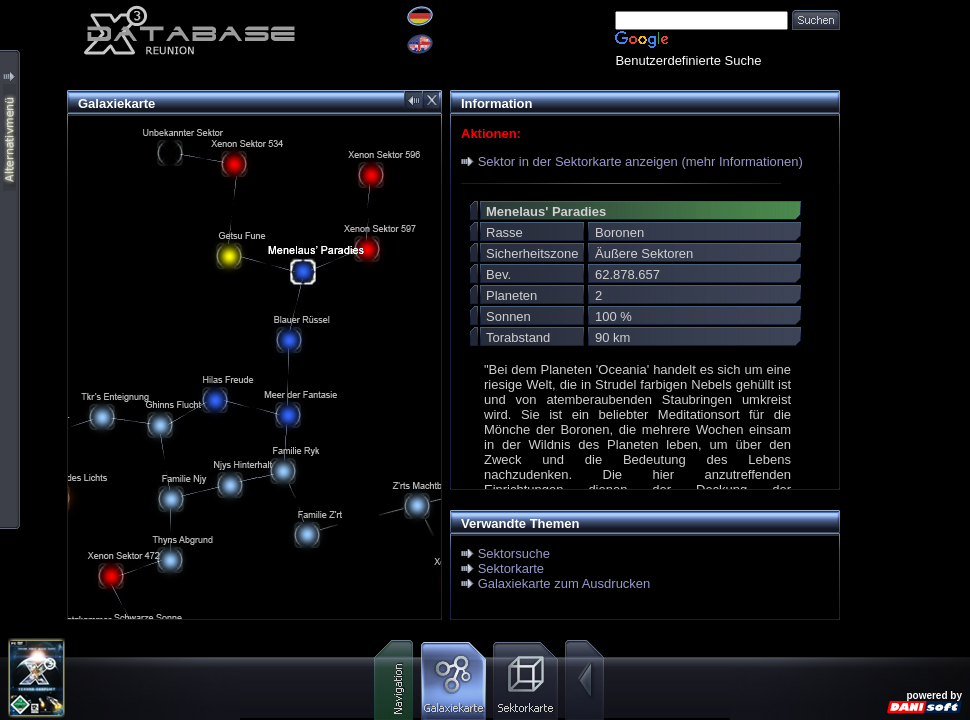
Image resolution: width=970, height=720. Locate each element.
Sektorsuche (514, 553)
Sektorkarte (511, 568)
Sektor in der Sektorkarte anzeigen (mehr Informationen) (640, 161)
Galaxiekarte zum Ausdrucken (564, 583)
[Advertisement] (905, 62)
